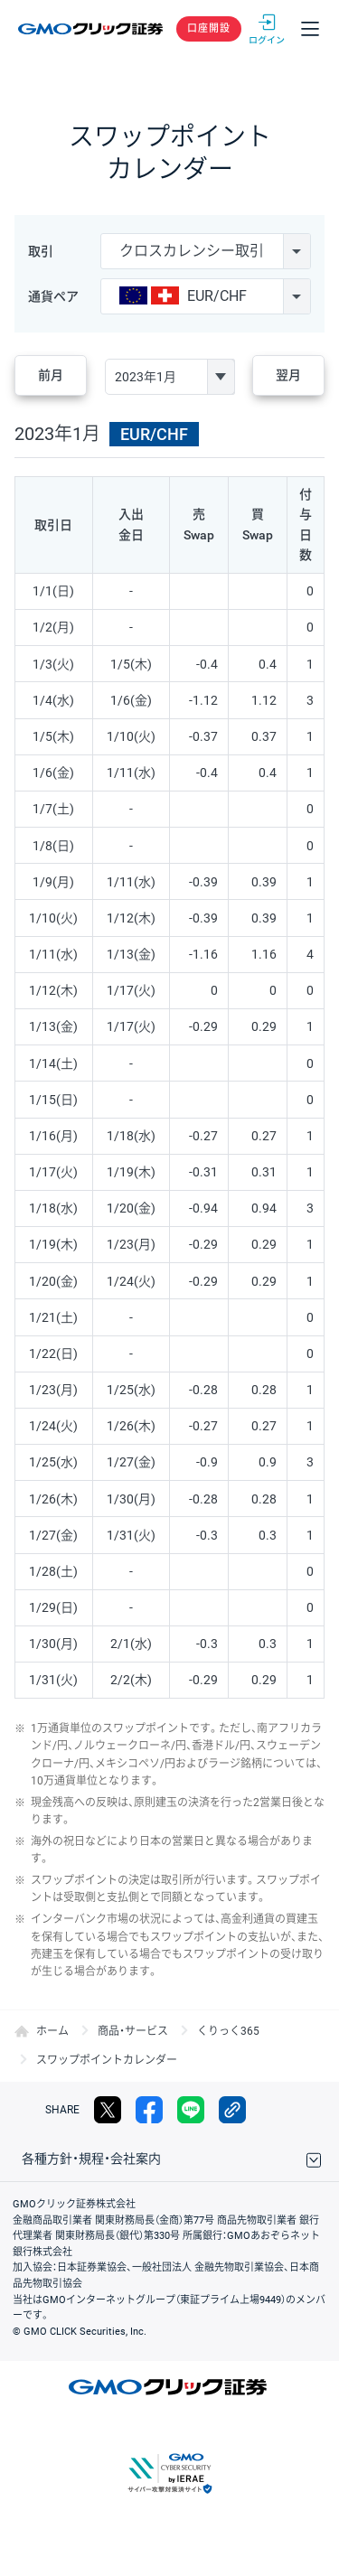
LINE (190, 2109)
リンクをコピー (232, 2109)
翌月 (288, 375)
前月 (50, 375)
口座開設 (209, 28)
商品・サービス (133, 2031)
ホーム (52, 2031)
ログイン (266, 29)
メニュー (310, 29)
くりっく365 (228, 2031)
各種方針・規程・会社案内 (91, 2158)
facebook (149, 2109)
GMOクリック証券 (91, 29)
